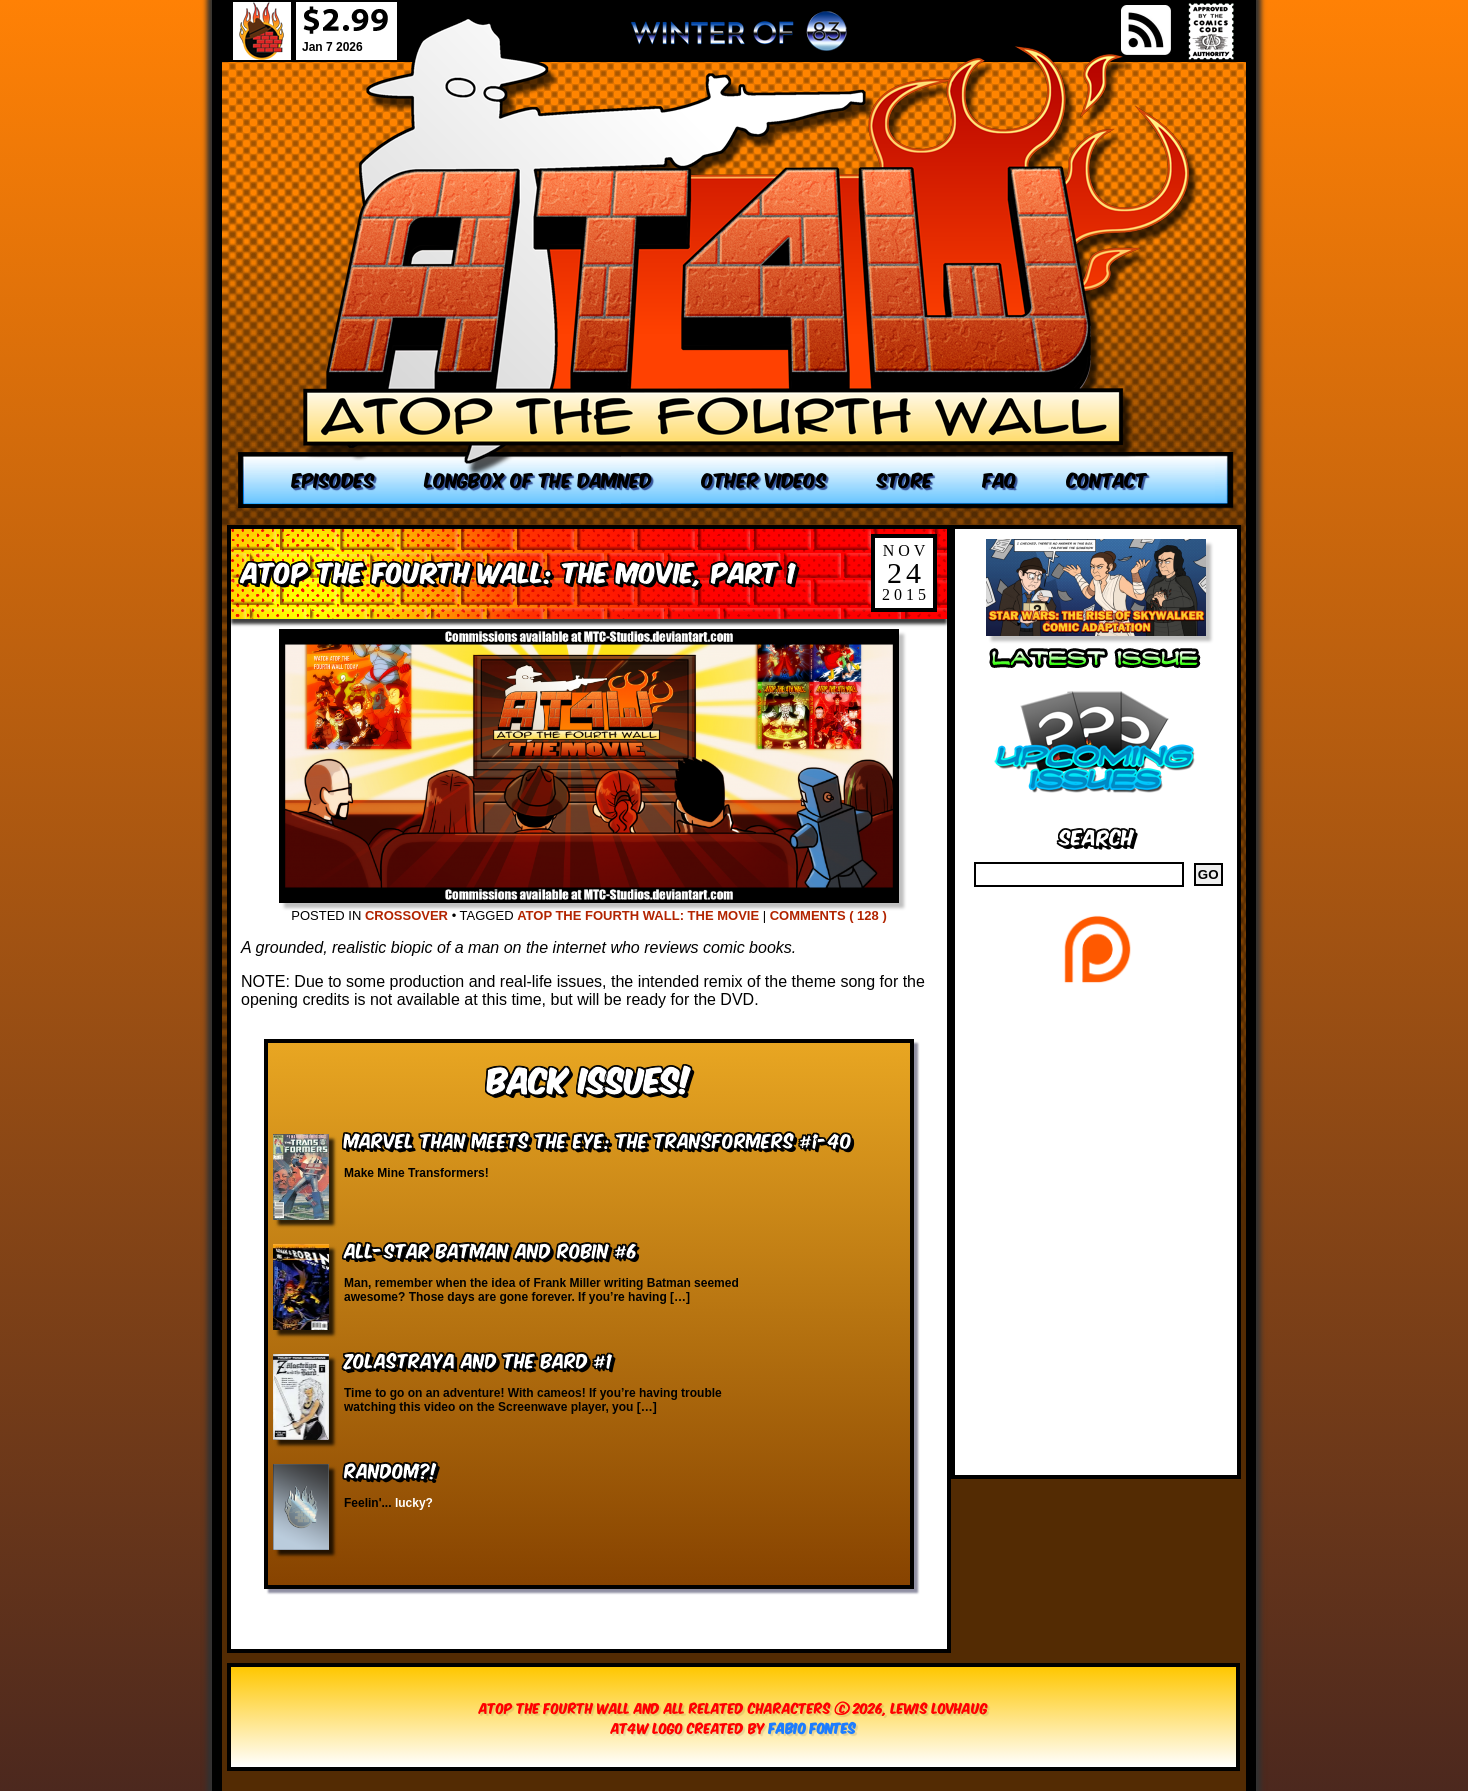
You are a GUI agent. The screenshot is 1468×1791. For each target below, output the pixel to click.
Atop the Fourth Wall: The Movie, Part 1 (518, 570)
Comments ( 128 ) (828, 915)
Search (1096, 835)
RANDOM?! (390, 1469)
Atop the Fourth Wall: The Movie (638, 915)
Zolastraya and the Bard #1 (478, 1359)
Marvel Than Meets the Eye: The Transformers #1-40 (598, 1139)
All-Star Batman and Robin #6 (490, 1249)
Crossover (406, 915)
